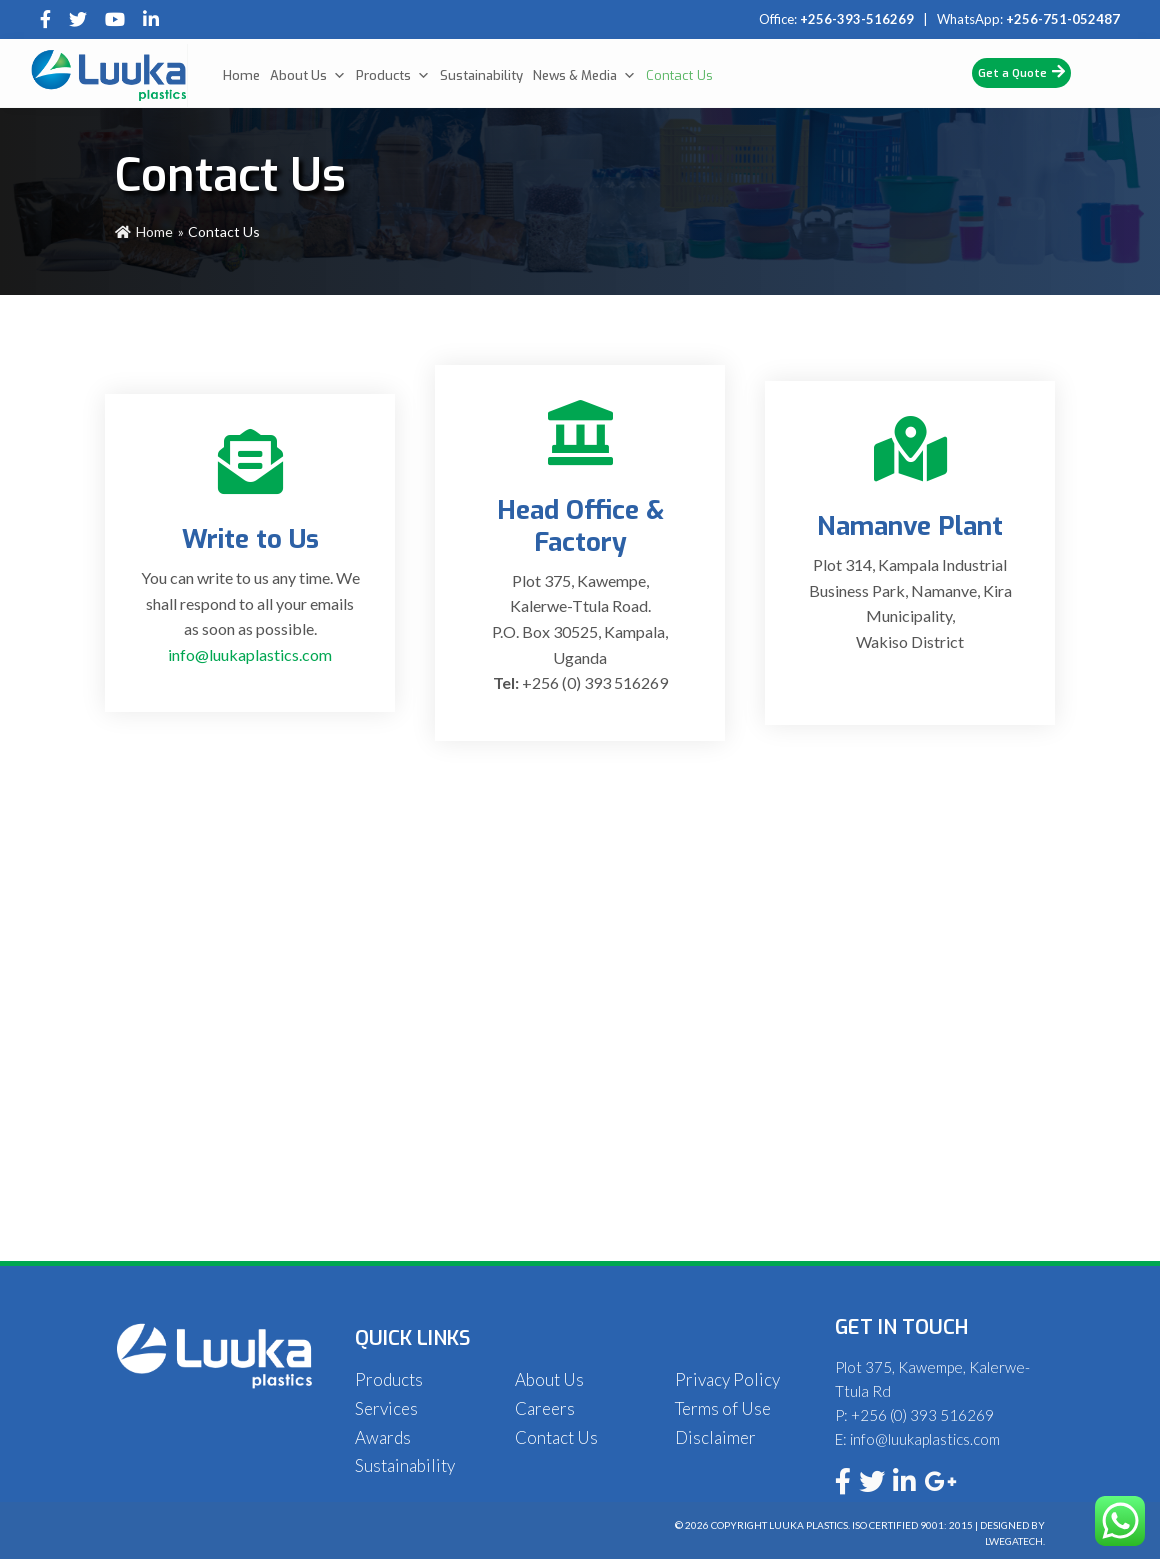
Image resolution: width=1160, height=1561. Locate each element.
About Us (308, 76)
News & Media (584, 76)
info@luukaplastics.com (250, 654)
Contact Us (679, 75)
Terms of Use (723, 1408)
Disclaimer (715, 1437)
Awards (383, 1437)
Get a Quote (1021, 72)
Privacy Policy (727, 1379)
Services (386, 1408)
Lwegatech (1014, 1541)
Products (393, 76)
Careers (545, 1408)
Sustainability (481, 75)
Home (241, 75)
